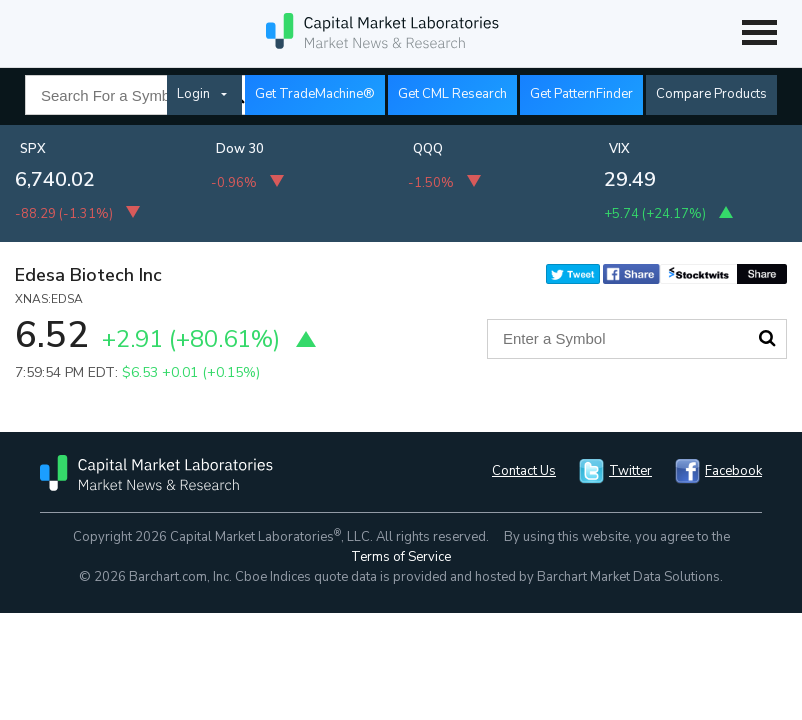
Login (193, 94)
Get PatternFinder (581, 94)
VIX (619, 149)
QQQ (428, 149)
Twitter (630, 471)
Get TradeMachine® (315, 94)
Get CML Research (452, 94)
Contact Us (524, 471)
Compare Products (711, 94)
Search (767, 338)
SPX (33, 149)
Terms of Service (401, 557)
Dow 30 (240, 149)
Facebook (733, 471)
